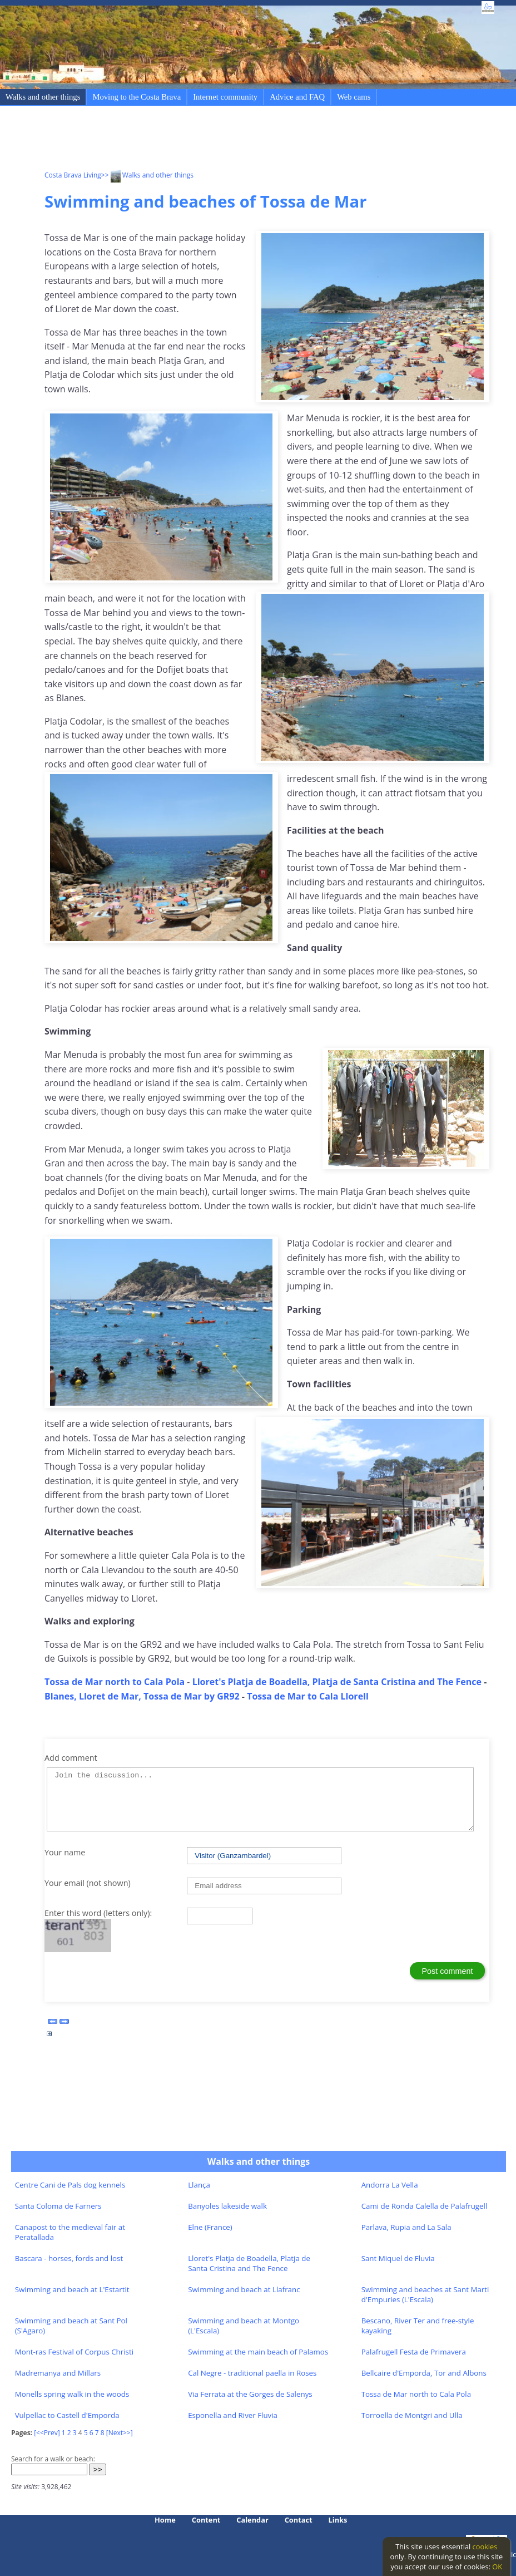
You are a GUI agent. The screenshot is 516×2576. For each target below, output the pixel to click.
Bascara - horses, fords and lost (69, 2258)
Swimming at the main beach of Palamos (258, 2352)
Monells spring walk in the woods (72, 2394)
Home (165, 2520)
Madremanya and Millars (58, 2373)
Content (206, 2520)
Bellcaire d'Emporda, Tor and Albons (424, 2373)
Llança (199, 2185)
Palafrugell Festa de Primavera (413, 2352)
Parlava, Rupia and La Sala (406, 2227)
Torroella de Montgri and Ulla (412, 2415)
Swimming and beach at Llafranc (244, 2289)
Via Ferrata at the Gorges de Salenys (250, 2394)
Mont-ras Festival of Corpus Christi (74, 2352)
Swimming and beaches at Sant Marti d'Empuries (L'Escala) (425, 2294)
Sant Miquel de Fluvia (398, 2258)
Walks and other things (43, 96)
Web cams (353, 96)
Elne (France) (210, 2227)
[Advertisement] (246, 140)
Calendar (252, 2520)
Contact (298, 2520)
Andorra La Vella (389, 2185)
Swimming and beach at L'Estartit (72, 2289)
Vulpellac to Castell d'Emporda (67, 2415)
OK (497, 2567)
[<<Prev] (46, 2432)
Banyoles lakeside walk (227, 2206)
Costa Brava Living (72, 175)
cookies (485, 2546)
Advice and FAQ (297, 96)
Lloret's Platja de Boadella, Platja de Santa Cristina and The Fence (249, 2263)
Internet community (225, 96)
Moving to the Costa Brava (136, 96)
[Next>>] (119, 2432)
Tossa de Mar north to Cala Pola (416, 2394)
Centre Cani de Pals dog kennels (70, 2185)
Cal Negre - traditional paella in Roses (252, 2373)
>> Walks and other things (147, 175)
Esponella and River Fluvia (232, 2415)
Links (338, 2520)
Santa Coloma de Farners (58, 2206)
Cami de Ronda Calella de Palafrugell (424, 2206)
